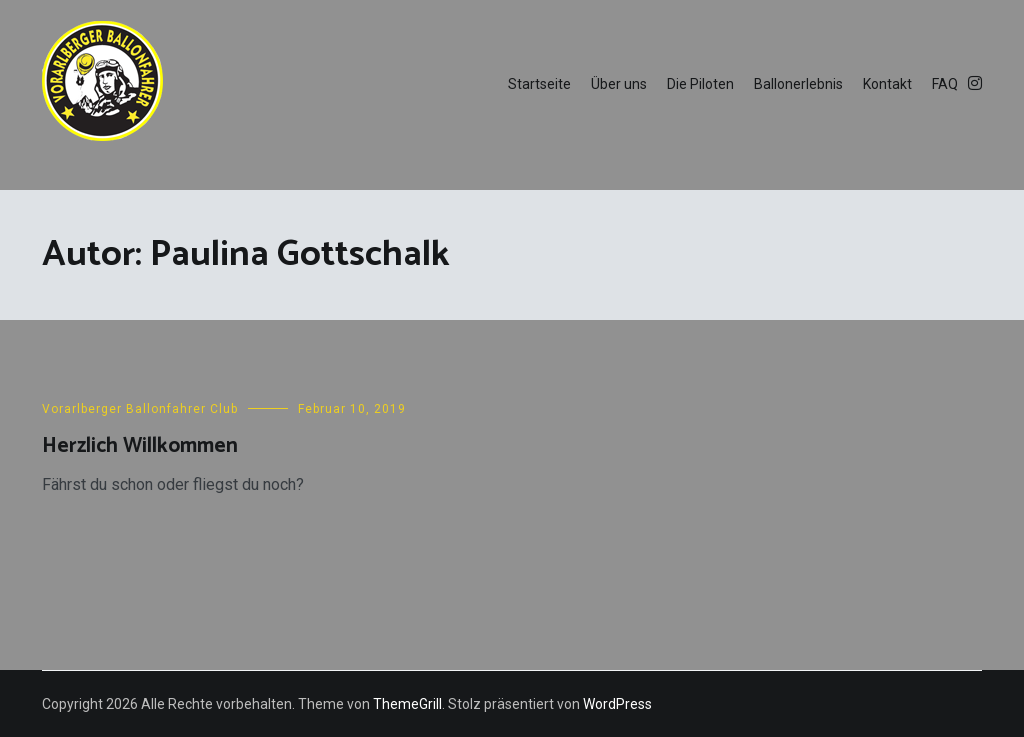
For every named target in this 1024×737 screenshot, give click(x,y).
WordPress (617, 704)
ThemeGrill (407, 704)
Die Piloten (700, 84)
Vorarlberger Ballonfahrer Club (140, 409)
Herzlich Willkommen (140, 446)
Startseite (539, 84)
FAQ (945, 84)
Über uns (619, 84)
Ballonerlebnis (798, 84)
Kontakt (887, 84)
